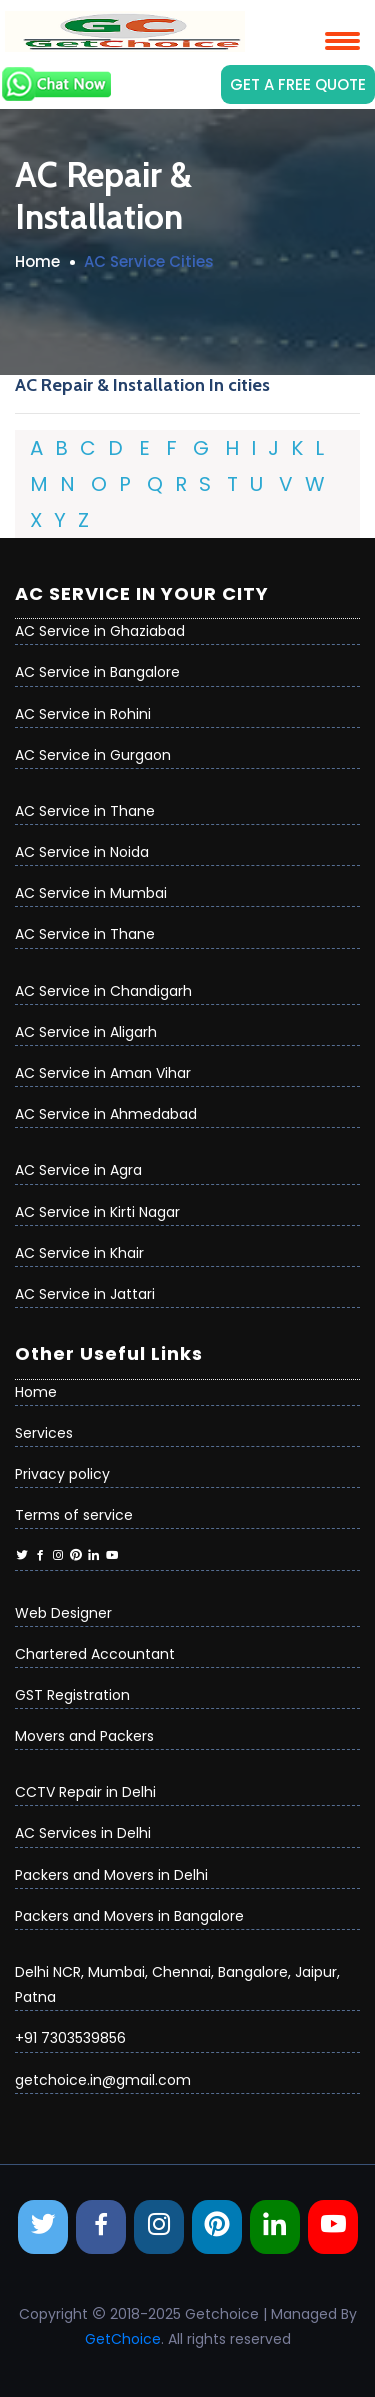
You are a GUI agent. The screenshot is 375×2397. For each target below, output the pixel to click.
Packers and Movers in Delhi (111, 1875)
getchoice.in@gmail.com (103, 2080)
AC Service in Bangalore (97, 672)
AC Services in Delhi (83, 1833)
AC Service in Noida (82, 852)
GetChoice (123, 2339)
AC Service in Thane (85, 811)
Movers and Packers (84, 1736)
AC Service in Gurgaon (93, 755)
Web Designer (63, 1613)
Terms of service (74, 1515)
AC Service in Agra (78, 1170)
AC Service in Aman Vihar (103, 1073)
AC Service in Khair (79, 1253)
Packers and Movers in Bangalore (129, 1916)
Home (37, 261)
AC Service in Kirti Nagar (97, 1212)
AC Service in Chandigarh (103, 991)
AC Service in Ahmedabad (106, 1114)
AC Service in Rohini (83, 714)
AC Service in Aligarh (86, 1032)
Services (44, 1433)
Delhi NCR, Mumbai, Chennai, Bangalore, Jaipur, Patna (177, 1984)
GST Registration (72, 1695)
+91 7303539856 (70, 2038)
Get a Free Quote (298, 84)
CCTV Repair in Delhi (85, 1792)
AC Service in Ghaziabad (100, 631)
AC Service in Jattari (85, 1294)
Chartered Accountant (95, 1654)
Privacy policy (62, 1474)
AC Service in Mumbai (91, 893)
